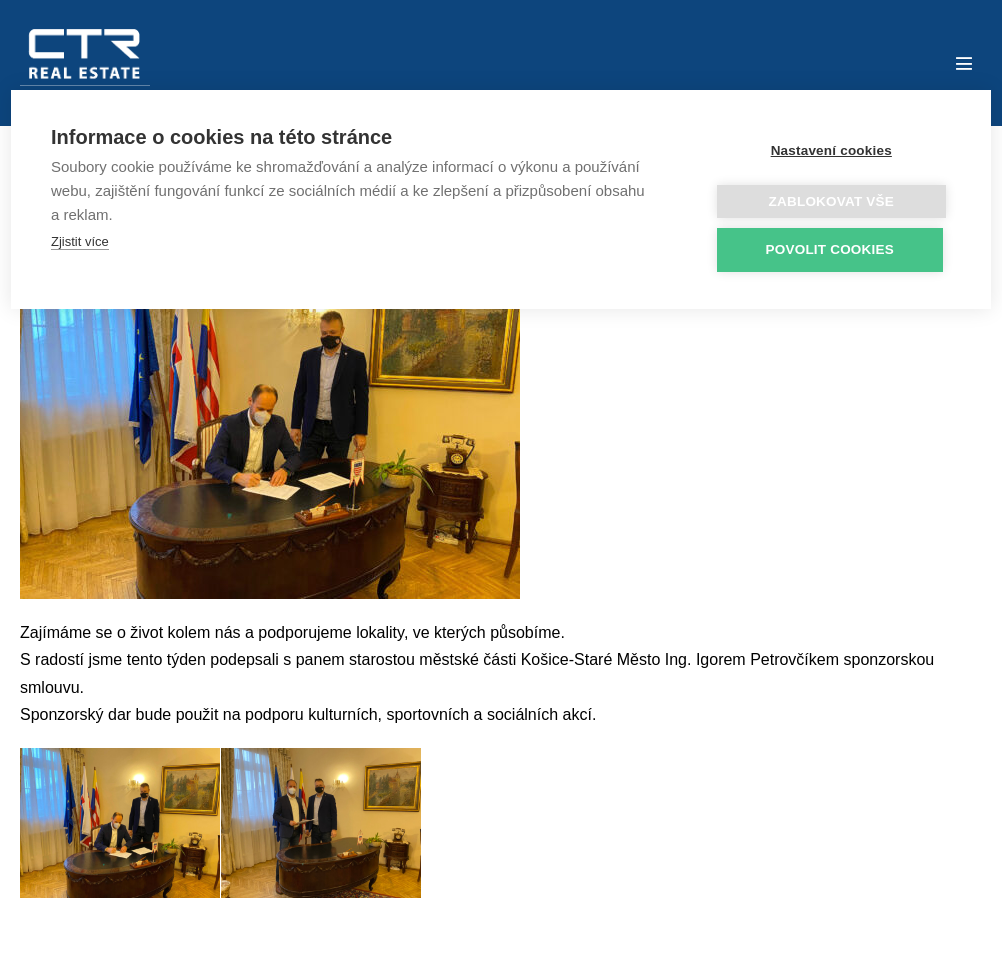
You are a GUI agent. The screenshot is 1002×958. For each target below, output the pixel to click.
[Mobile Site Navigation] (964, 63)
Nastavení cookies (831, 150)
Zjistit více (80, 241)
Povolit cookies (830, 249)
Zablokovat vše (831, 201)
